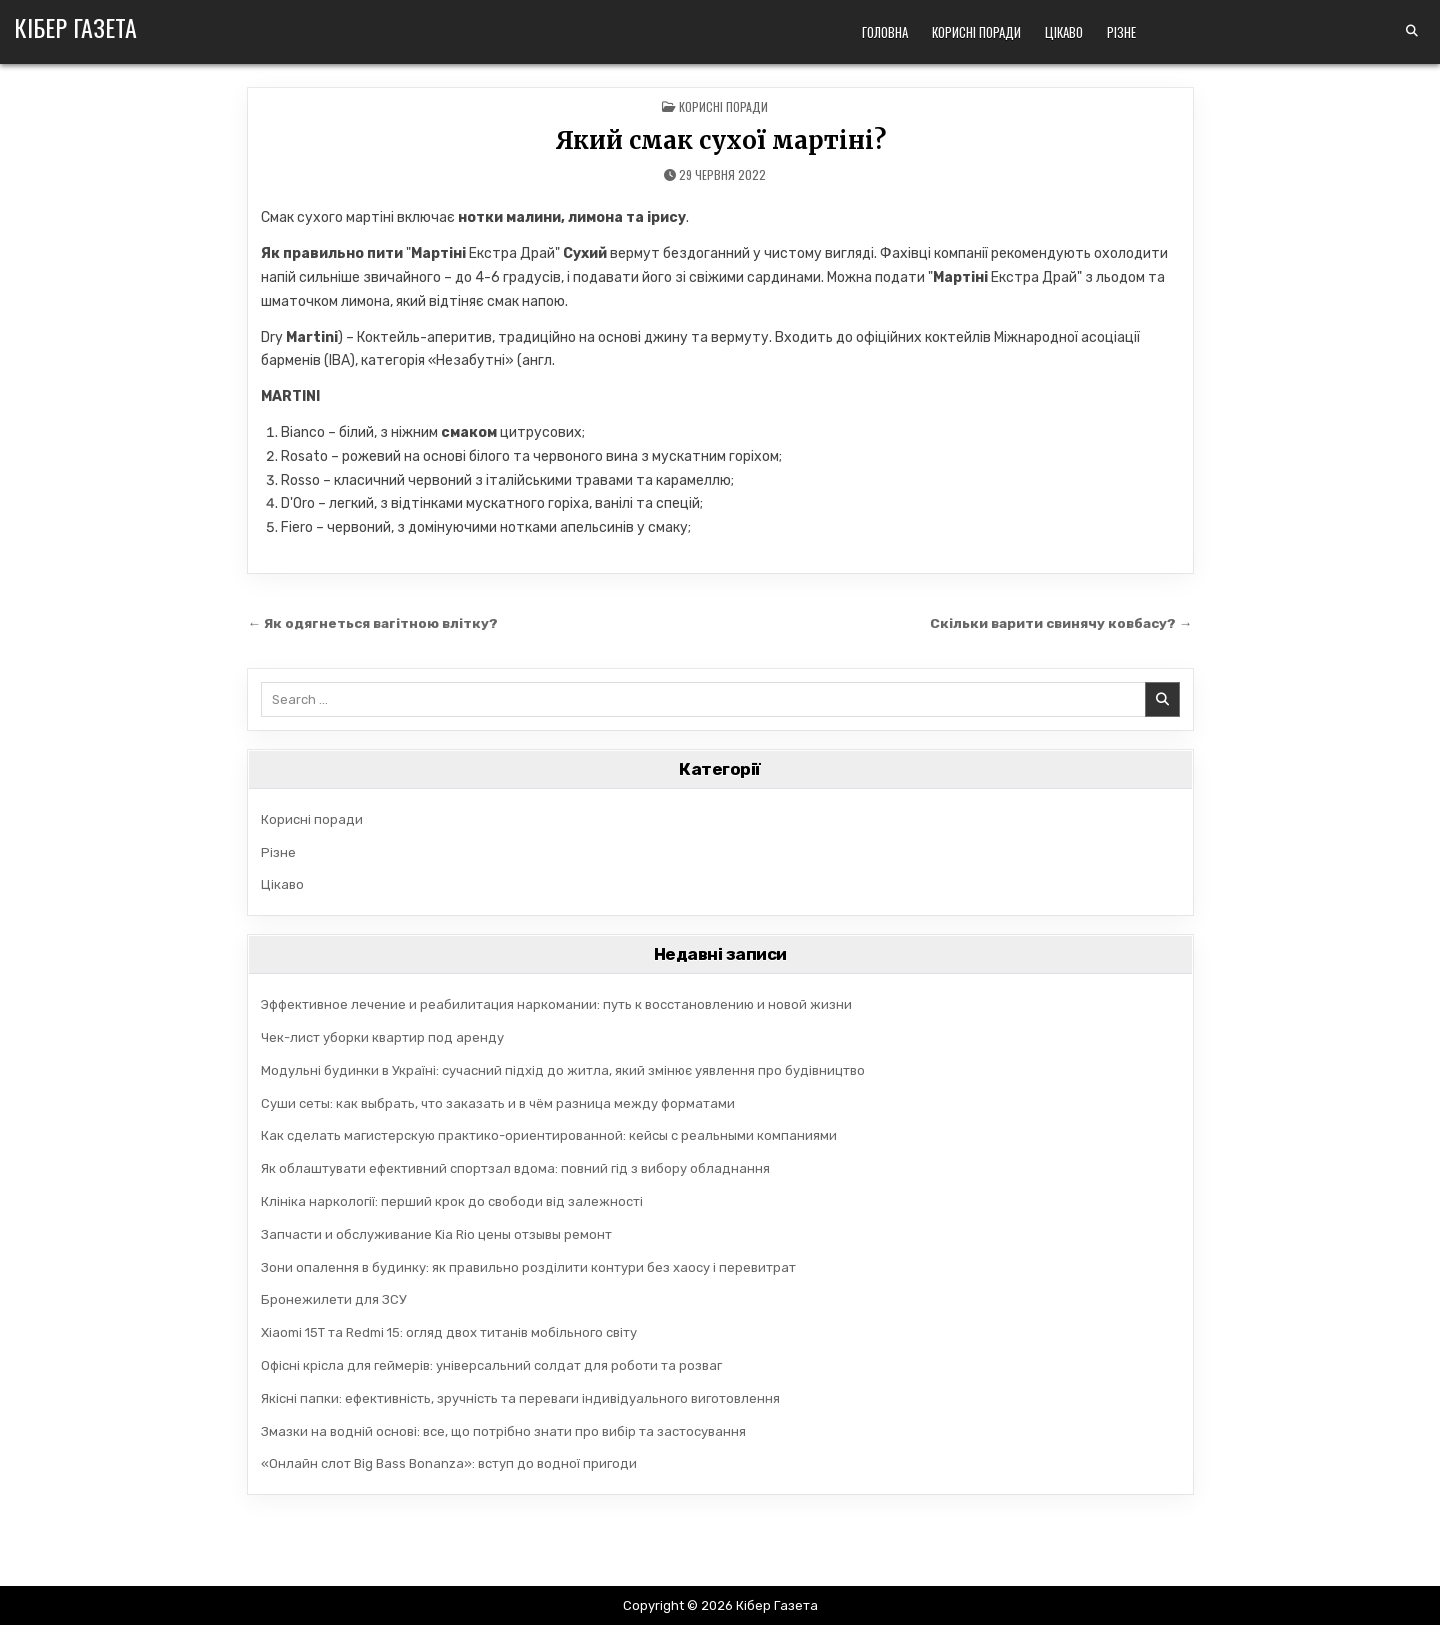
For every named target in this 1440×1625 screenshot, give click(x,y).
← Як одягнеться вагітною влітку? (373, 623)
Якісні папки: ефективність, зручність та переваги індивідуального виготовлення (520, 1398)
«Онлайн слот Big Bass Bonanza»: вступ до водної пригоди (449, 1463)
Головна (885, 32)
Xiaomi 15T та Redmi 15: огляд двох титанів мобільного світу (449, 1332)
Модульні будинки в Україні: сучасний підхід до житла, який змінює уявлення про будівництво (563, 1070)
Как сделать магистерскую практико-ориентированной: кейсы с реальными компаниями (549, 1135)
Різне (1121, 32)
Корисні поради (976, 32)
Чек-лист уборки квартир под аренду (382, 1037)
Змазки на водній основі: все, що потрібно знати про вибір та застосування (503, 1431)
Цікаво (1064, 32)
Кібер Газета (75, 27)
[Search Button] (1412, 31)
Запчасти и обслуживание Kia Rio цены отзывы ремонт (436, 1234)
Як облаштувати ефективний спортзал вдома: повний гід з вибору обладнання (515, 1168)
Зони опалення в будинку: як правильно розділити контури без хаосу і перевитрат (528, 1267)
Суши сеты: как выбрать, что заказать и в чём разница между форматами (498, 1103)
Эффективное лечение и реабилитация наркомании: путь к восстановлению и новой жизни (556, 1004)
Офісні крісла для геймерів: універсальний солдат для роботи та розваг (491, 1365)
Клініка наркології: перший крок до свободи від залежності (452, 1201)
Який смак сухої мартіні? (720, 140)
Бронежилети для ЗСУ (334, 1299)
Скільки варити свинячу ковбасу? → (1060, 623)
